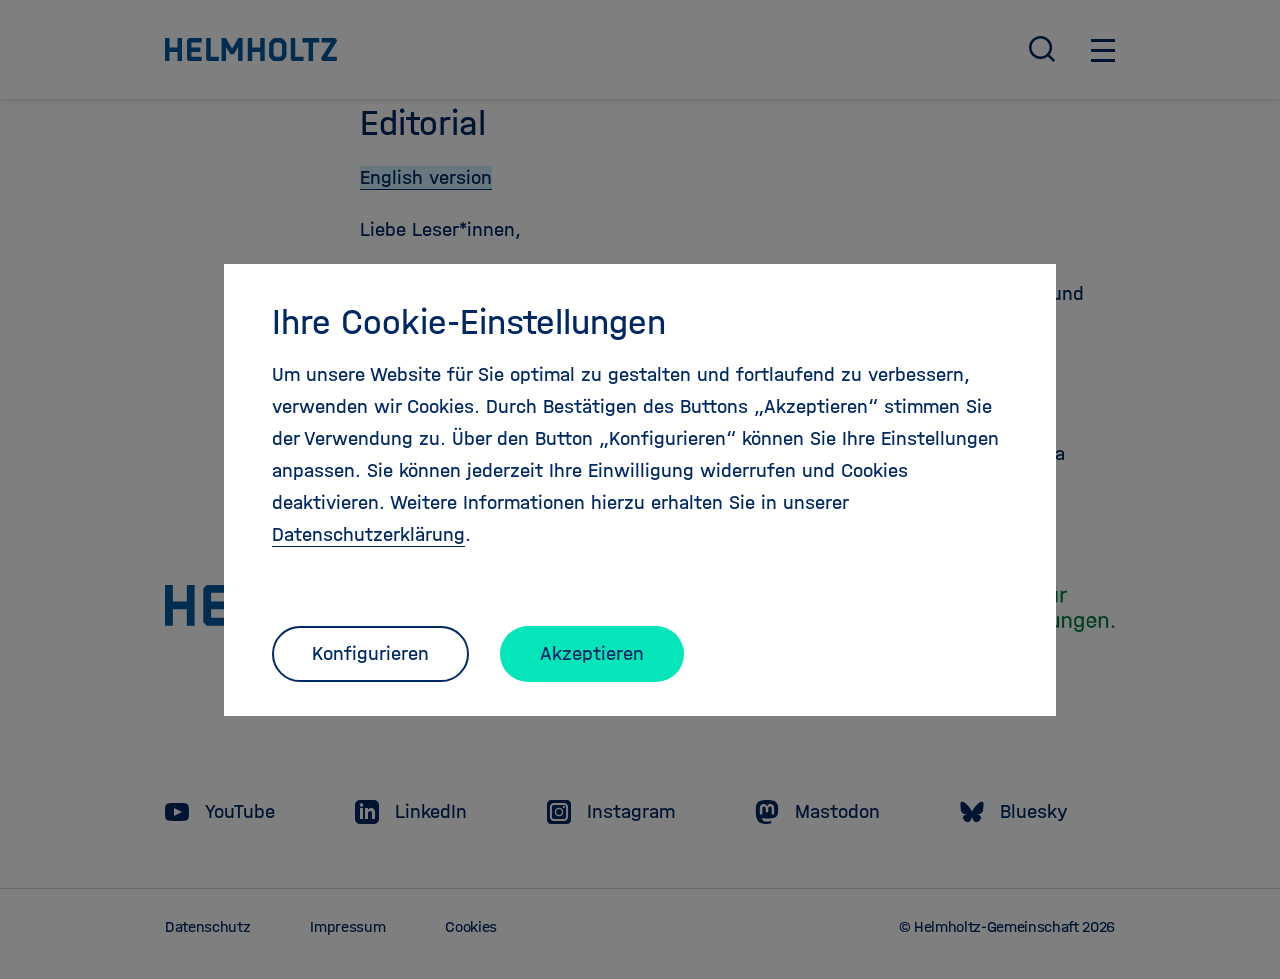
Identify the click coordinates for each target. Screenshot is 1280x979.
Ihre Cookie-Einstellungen (469, 322)
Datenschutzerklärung (368, 534)
